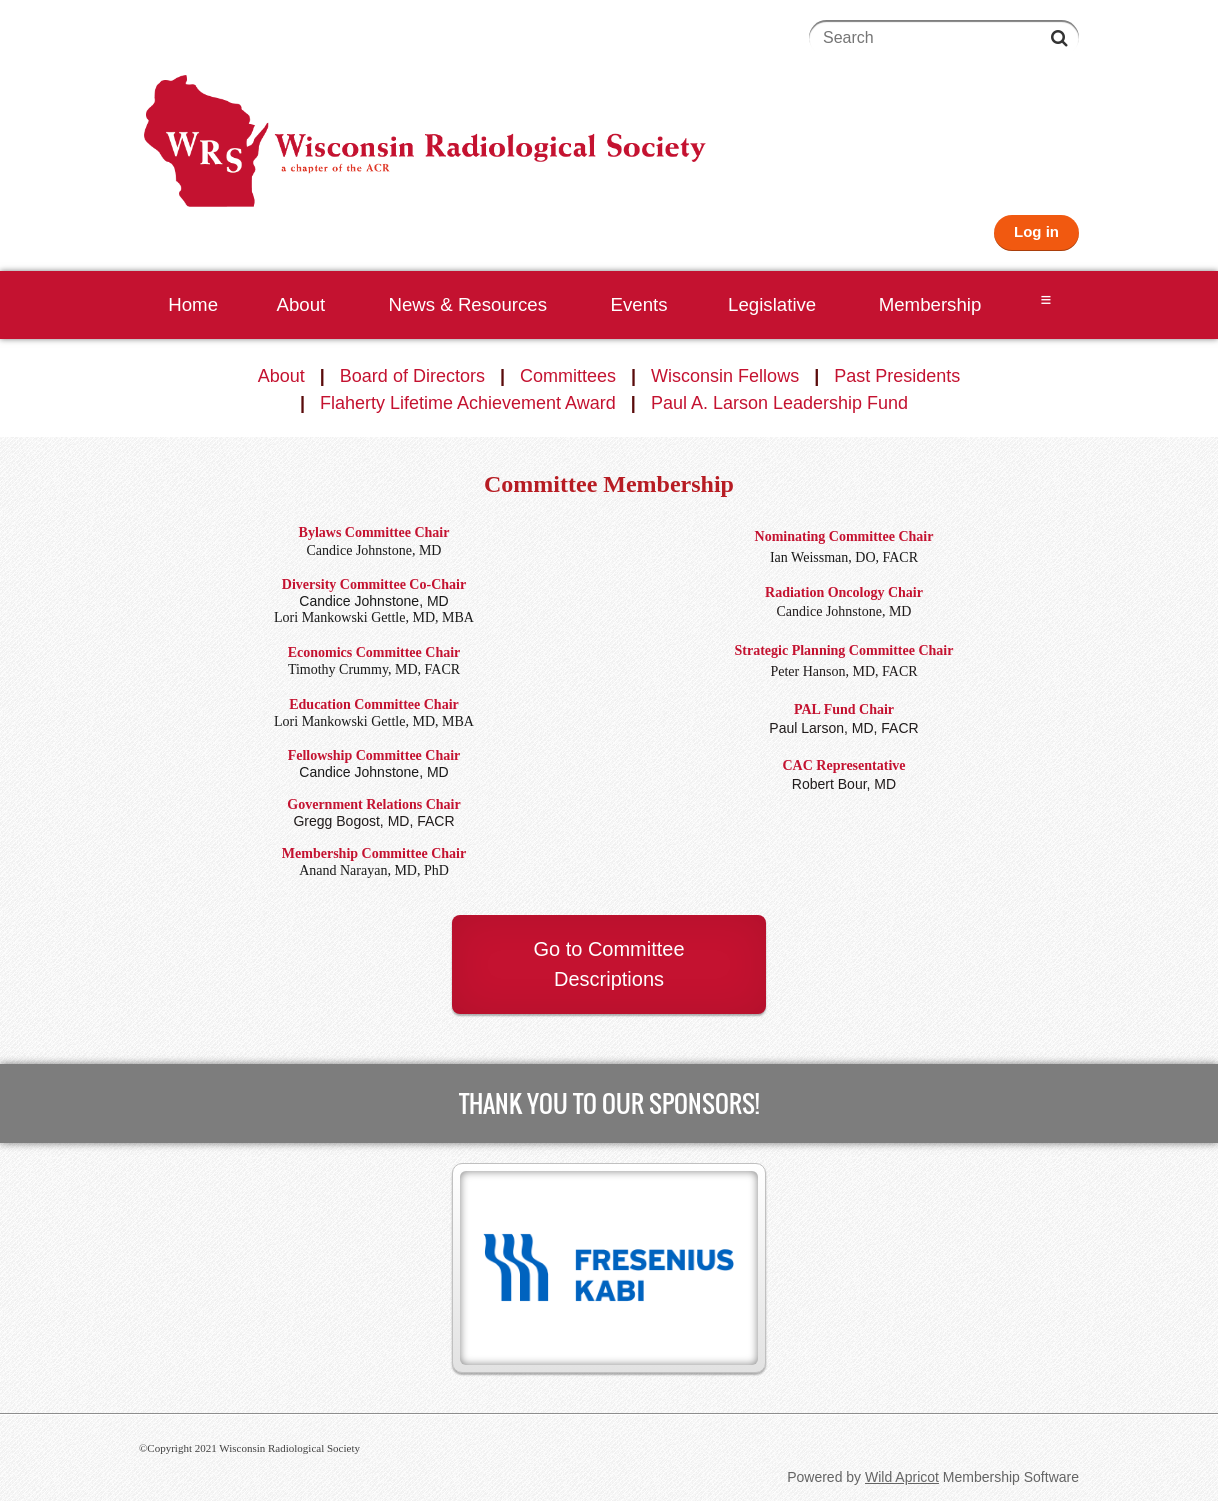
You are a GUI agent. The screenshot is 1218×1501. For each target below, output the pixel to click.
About (281, 376)
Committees (568, 376)
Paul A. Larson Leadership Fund (779, 403)
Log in (1036, 231)
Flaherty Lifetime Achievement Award (468, 403)
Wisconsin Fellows (725, 376)
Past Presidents (897, 376)
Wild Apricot (902, 1477)
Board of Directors (412, 376)
